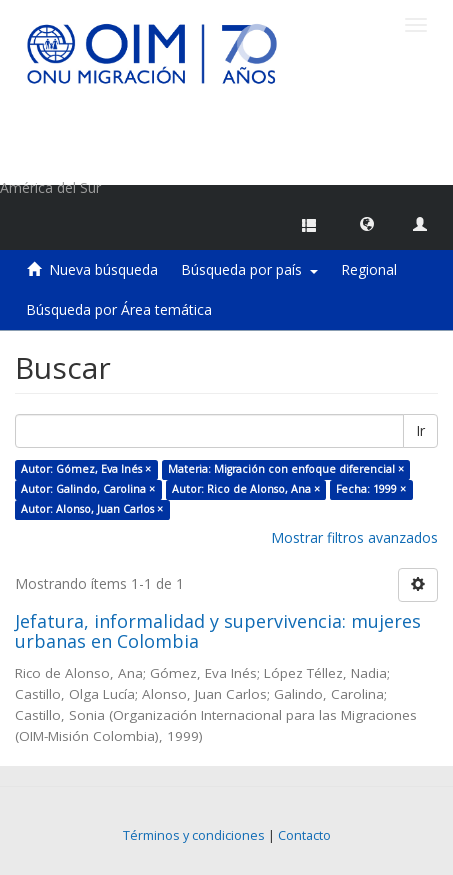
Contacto (304, 835)
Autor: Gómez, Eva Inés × (86, 469)
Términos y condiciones (194, 835)
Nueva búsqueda (103, 269)
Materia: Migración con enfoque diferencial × (286, 469)
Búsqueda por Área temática (119, 309)
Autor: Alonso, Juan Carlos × (92, 509)
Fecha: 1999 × (371, 489)
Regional (369, 269)
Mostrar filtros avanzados (354, 537)
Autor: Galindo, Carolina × (88, 489)
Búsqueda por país (249, 269)
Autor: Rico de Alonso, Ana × (246, 489)
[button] (367, 223)
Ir (420, 430)
